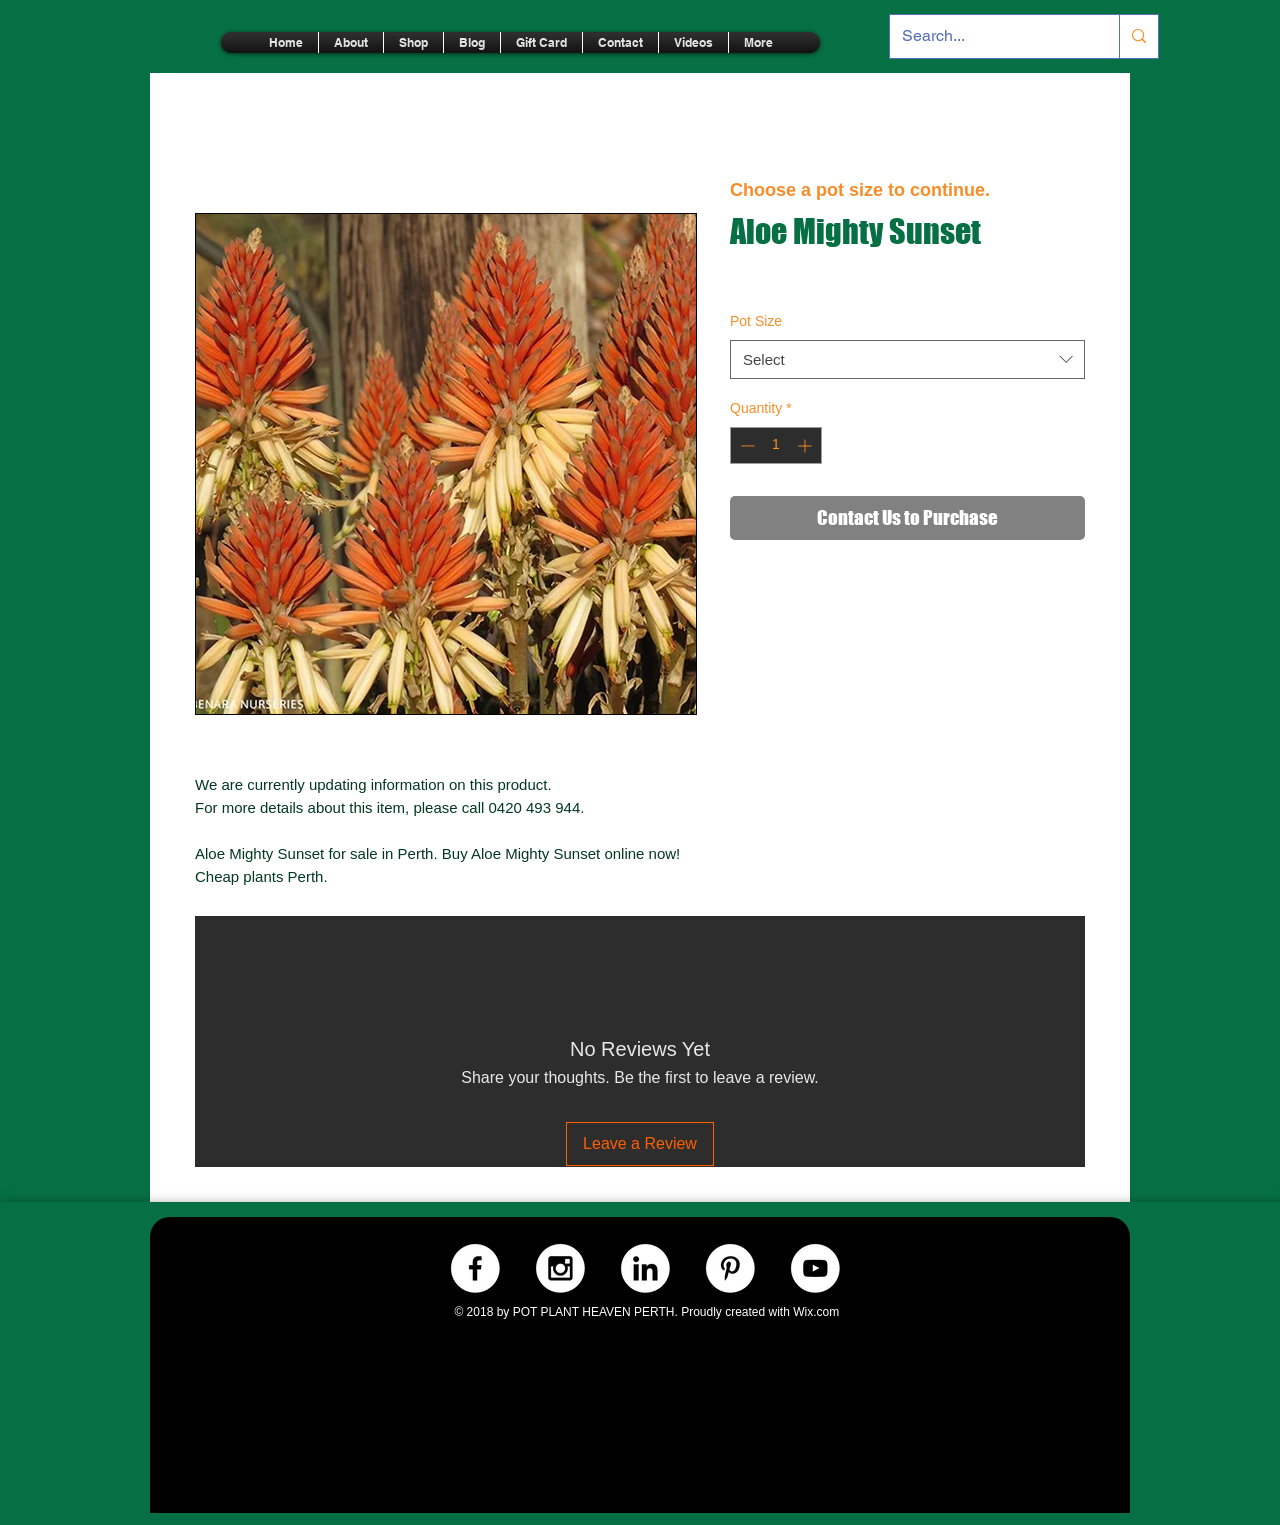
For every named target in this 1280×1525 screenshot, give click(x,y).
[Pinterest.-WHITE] (730, 1268)
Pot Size (756, 321)
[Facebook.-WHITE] (475, 1268)
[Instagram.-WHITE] (560, 1268)
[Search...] (989, 36)
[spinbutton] (776, 445)
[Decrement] (745, 445)
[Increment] (806, 445)
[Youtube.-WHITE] (815, 1268)
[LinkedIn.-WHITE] (645, 1268)
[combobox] (907, 359)
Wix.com (816, 1312)
